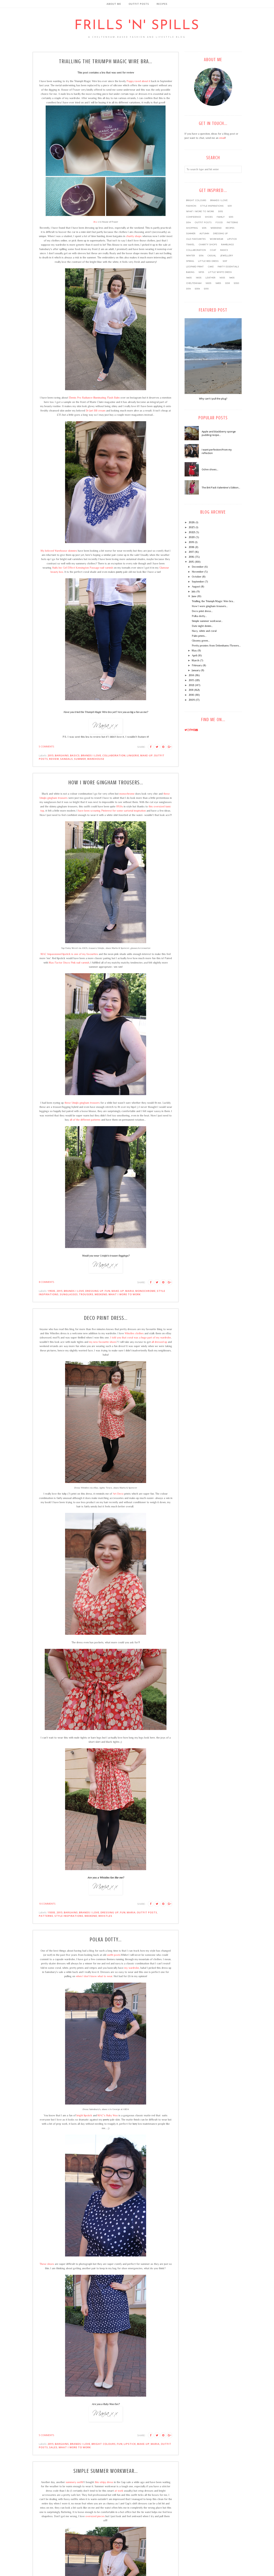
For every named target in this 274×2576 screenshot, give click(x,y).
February (197, 665)
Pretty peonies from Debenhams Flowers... (216, 645)
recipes (230, 228)
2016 (201, 256)
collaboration (114, 755)
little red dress (208, 261)
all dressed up (159, 1341)
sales (53, 2447)
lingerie (133, 755)
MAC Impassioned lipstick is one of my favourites (69, 954)
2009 (197, 289)
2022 (192, 532)
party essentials (228, 267)
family (221, 217)
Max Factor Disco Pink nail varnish (69, 962)
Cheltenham (194, 283)
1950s (119, 806)
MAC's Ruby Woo (108, 2115)
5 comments (46, 746)
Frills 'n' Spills (137, 26)
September (198, 581)
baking (190, 272)
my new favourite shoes (102, 1341)
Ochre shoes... (210, 469)
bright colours (104, 2444)
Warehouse (95, 759)
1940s (232, 278)
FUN (107, 1291)
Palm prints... (199, 635)
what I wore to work (124, 1294)
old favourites (196, 239)
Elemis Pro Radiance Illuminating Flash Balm (94, 397)
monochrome (127, 793)
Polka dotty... (105, 1939)
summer (80, 759)
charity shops (134, 236)
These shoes (47, 2263)
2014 (188, 222)
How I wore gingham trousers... (105, 782)
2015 (51, 755)
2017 (225, 261)
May (194, 650)
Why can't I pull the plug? (213, 398)
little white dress (220, 272)
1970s (201, 272)
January (196, 670)
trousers (86, 1294)
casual (211, 256)
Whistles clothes (134, 1333)
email (222, 137)
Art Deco (118, 1493)
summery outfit (74, 2482)
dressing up (94, 1291)
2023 (192, 527)
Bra (95, 222)
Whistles (105, 1916)
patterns (46, 1916)
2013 (231, 217)
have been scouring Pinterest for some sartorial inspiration (111, 810)
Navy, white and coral (204, 630)
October (196, 576)
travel (190, 245)
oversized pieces (95, 2516)
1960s (189, 278)
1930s (51, 1912)
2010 (206, 289)
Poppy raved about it (138, 81)
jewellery (226, 256)
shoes (209, 217)
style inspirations (68, 1916)
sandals (66, 759)
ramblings (227, 245)
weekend (101, 1294)
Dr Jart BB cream (95, 410)
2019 (188, 289)
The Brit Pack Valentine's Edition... (221, 487)
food (219, 222)
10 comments (47, 1903)
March (195, 660)
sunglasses (69, 1294)
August (196, 586)
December (198, 566)
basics (75, 755)
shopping (192, 228)
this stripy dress (104, 2482)
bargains (62, 755)
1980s (218, 283)
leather (210, 278)
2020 (236, 283)
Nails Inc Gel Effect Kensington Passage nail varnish (82, 567)
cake (211, 267)
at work (119, 2490)
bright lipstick (84, 2115)
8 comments (46, 1282)
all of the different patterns (85, 1119)
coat (213, 250)
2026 (192, 522)
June (194, 596)
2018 (227, 283)
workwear (216, 239)
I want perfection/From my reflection (217, 451)
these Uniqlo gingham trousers (82, 1102)
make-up (146, 755)
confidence (193, 217)
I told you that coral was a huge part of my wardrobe (140, 1337)
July (194, 591)
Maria (129, 1291)
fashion (191, 206)
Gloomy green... (201, 640)
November (198, 571)
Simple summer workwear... (105, 2471)
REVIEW (54, 759)
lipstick (130, 2444)
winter (190, 256)
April (194, 655)
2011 (230, 206)
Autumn (204, 234)
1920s (208, 283)
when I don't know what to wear (94, 1976)
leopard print (195, 267)
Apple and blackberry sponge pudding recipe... (219, 433)
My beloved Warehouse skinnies (59, 550)
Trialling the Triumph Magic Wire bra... (105, 61)
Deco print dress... (105, 1318)
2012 (220, 211)
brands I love (91, 755)
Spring (190, 261)
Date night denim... (202, 625)
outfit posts (147, 1912)
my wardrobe (131, 1967)
